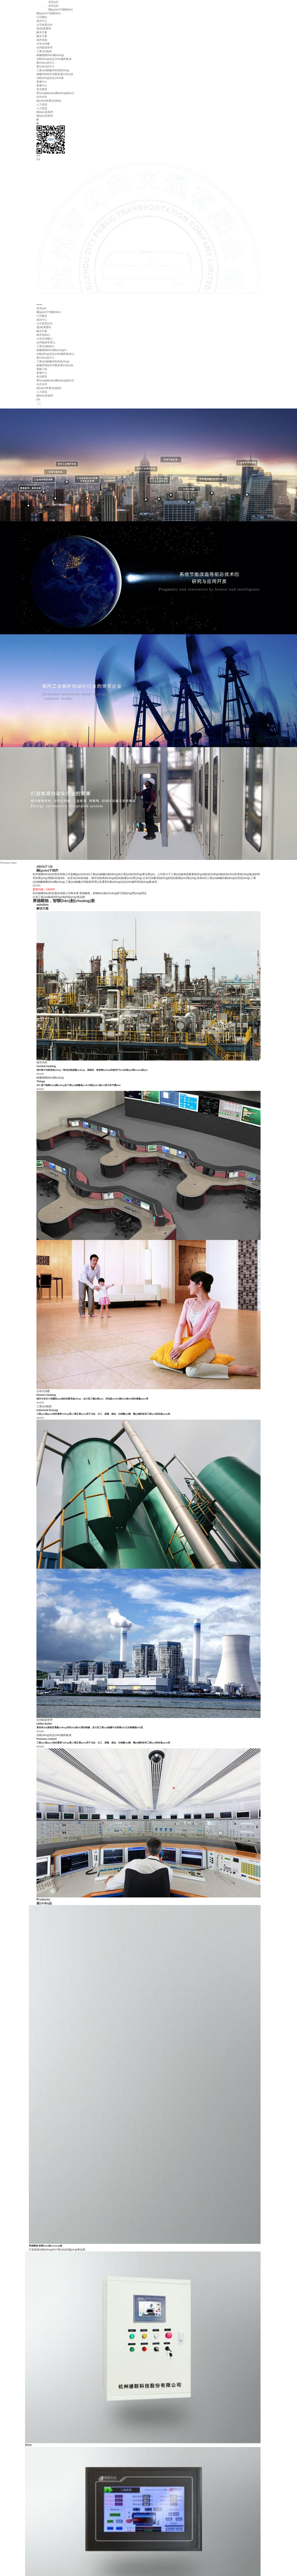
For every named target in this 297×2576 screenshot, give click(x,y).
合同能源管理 (44, 47)
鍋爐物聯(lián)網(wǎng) (50, 55)
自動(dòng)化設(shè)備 (49, 77)
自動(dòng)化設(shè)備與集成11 (55, 353)
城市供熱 (41, 39)
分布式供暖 (43, 43)
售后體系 (41, 89)
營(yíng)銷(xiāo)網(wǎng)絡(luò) (55, 93)
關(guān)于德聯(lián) (48, 312)
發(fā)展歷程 (43, 28)
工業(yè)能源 (44, 51)
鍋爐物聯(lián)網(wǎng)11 (51, 350)
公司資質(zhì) (44, 24)
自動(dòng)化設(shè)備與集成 (53, 58)
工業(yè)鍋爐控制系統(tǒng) (52, 70)
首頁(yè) (41, 308)
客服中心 (41, 372)
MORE (37, 885)
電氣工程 (41, 369)
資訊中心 (41, 20)
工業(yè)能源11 (45, 346)
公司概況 (41, 17)
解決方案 (41, 331)
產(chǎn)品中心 (45, 357)
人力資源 (41, 391)
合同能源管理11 (45, 342)
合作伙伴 (41, 96)
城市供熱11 (43, 334)
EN (38, 399)
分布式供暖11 (44, 338)
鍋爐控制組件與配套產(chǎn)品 (54, 74)
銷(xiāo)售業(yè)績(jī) (48, 100)
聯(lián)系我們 (44, 395)
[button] (5, 862)
